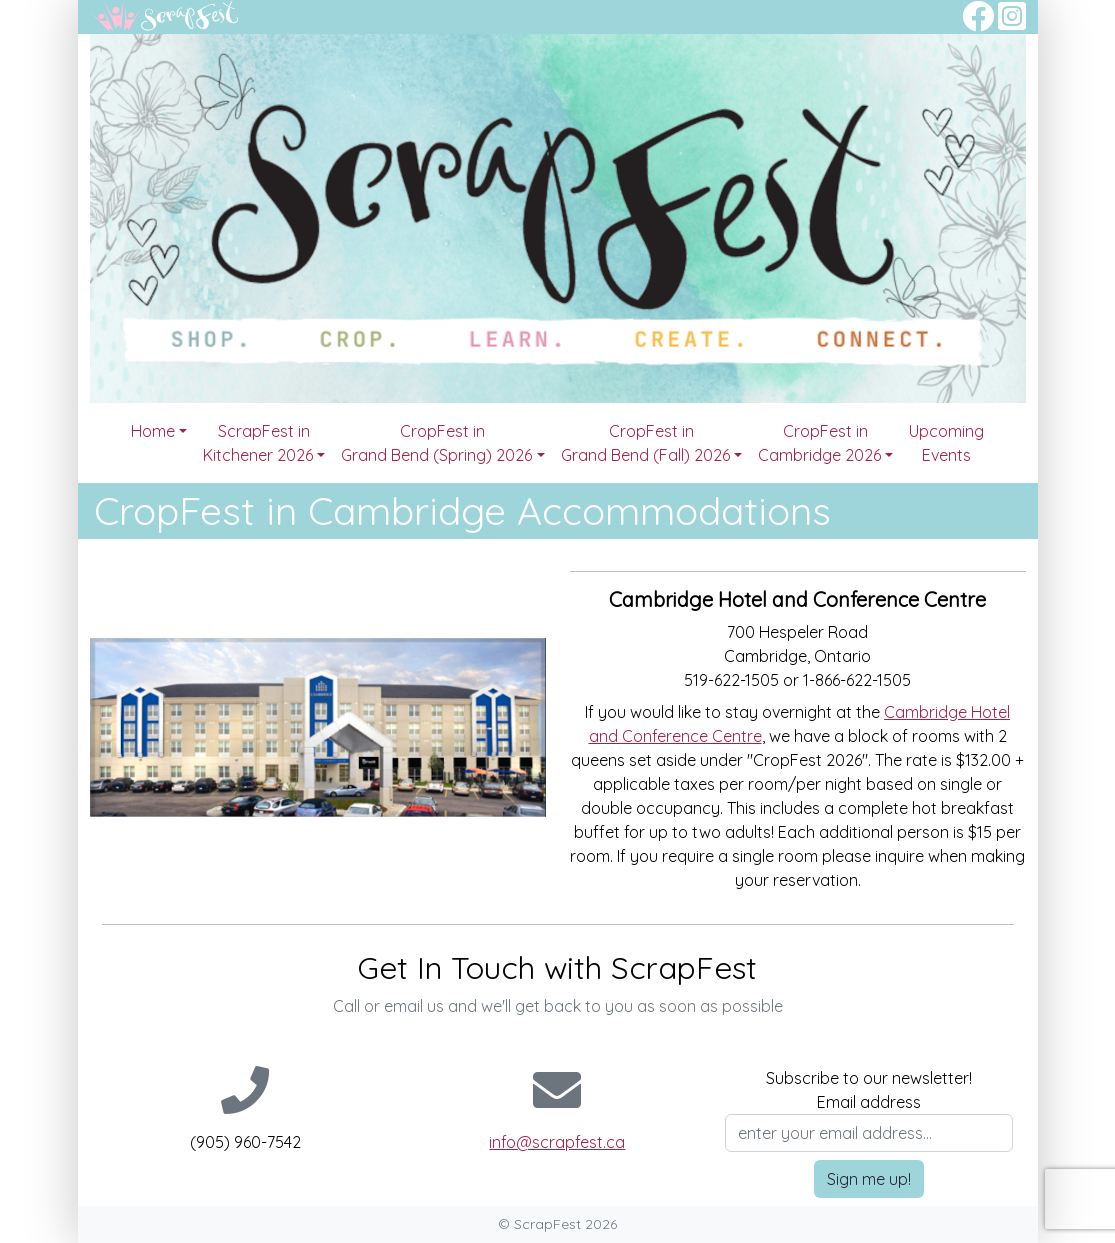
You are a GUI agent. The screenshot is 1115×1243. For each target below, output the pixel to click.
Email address (869, 1102)
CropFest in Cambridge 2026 (819, 443)
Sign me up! (869, 1179)
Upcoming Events (946, 443)
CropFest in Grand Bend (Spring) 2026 (436, 443)
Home (153, 431)
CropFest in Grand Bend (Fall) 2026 (645, 443)
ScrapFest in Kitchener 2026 (258, 443)
